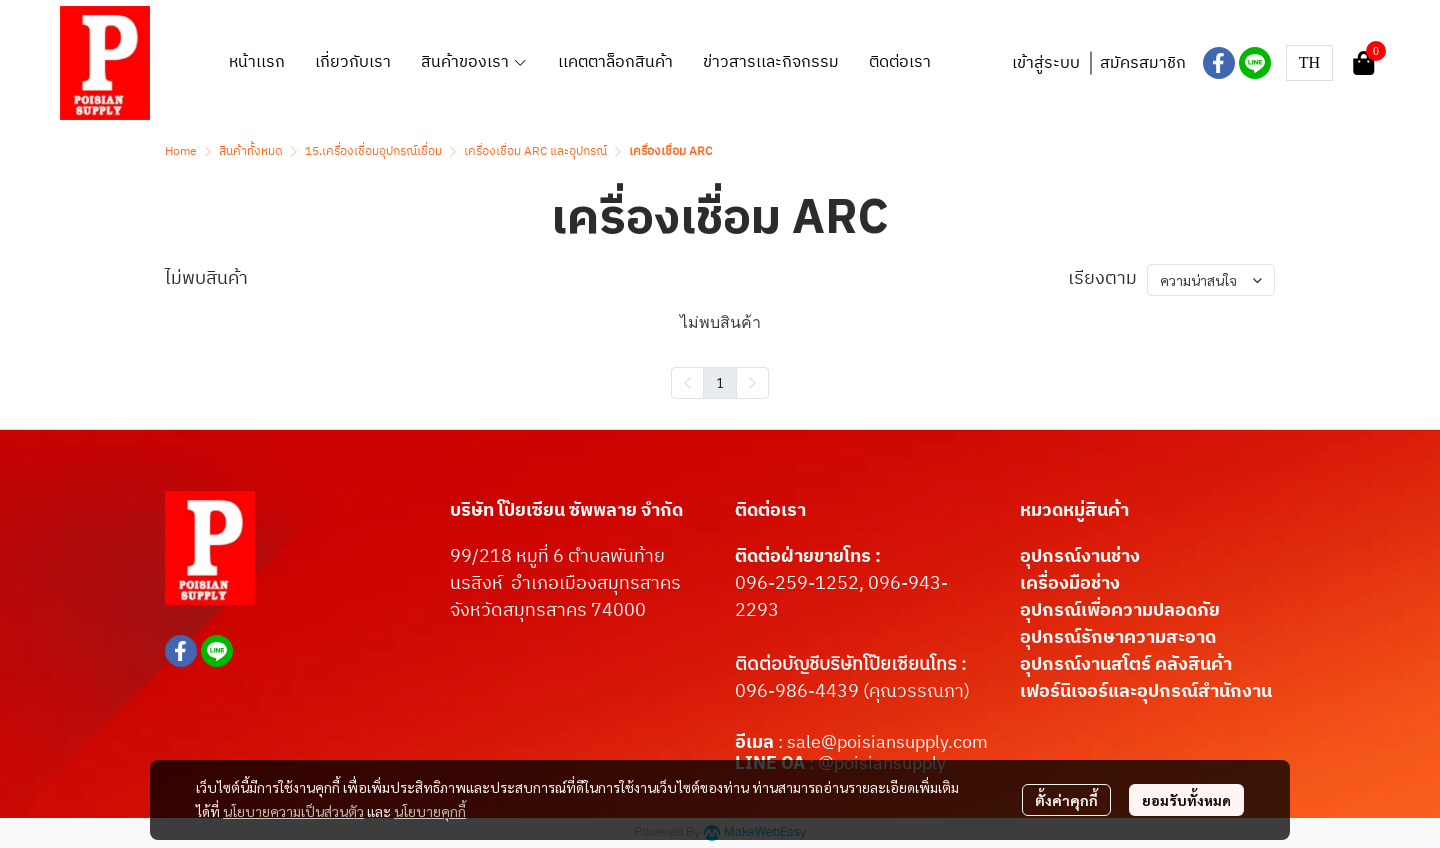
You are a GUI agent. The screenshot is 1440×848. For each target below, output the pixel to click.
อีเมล (756, 743)
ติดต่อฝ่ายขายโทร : (808, 557)
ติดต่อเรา (770, 511)
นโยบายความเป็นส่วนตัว (293, 811)
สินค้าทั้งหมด (251, 151)
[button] (1309, 63)
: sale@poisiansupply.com (883, 743)
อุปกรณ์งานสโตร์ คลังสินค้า (1126, 665)
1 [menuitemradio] (720, 382)
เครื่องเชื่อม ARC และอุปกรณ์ (535, 151)
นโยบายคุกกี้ (430, 811)
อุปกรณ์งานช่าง (1080, 557)
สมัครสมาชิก (1143, 63)
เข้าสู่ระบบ (1046, 63)
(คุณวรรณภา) (914, 692)
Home (181, 151)
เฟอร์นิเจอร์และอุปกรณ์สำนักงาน (1146, 692)
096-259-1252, (801, 584)
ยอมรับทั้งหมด (1186, 800)
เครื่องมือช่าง (1070, 584)
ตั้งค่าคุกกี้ (1066, 800)
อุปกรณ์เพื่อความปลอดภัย (1120, 611)
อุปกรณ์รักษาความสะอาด (1118, 638)
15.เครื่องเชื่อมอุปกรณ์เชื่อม (373, 151)
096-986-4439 (797, 692)
